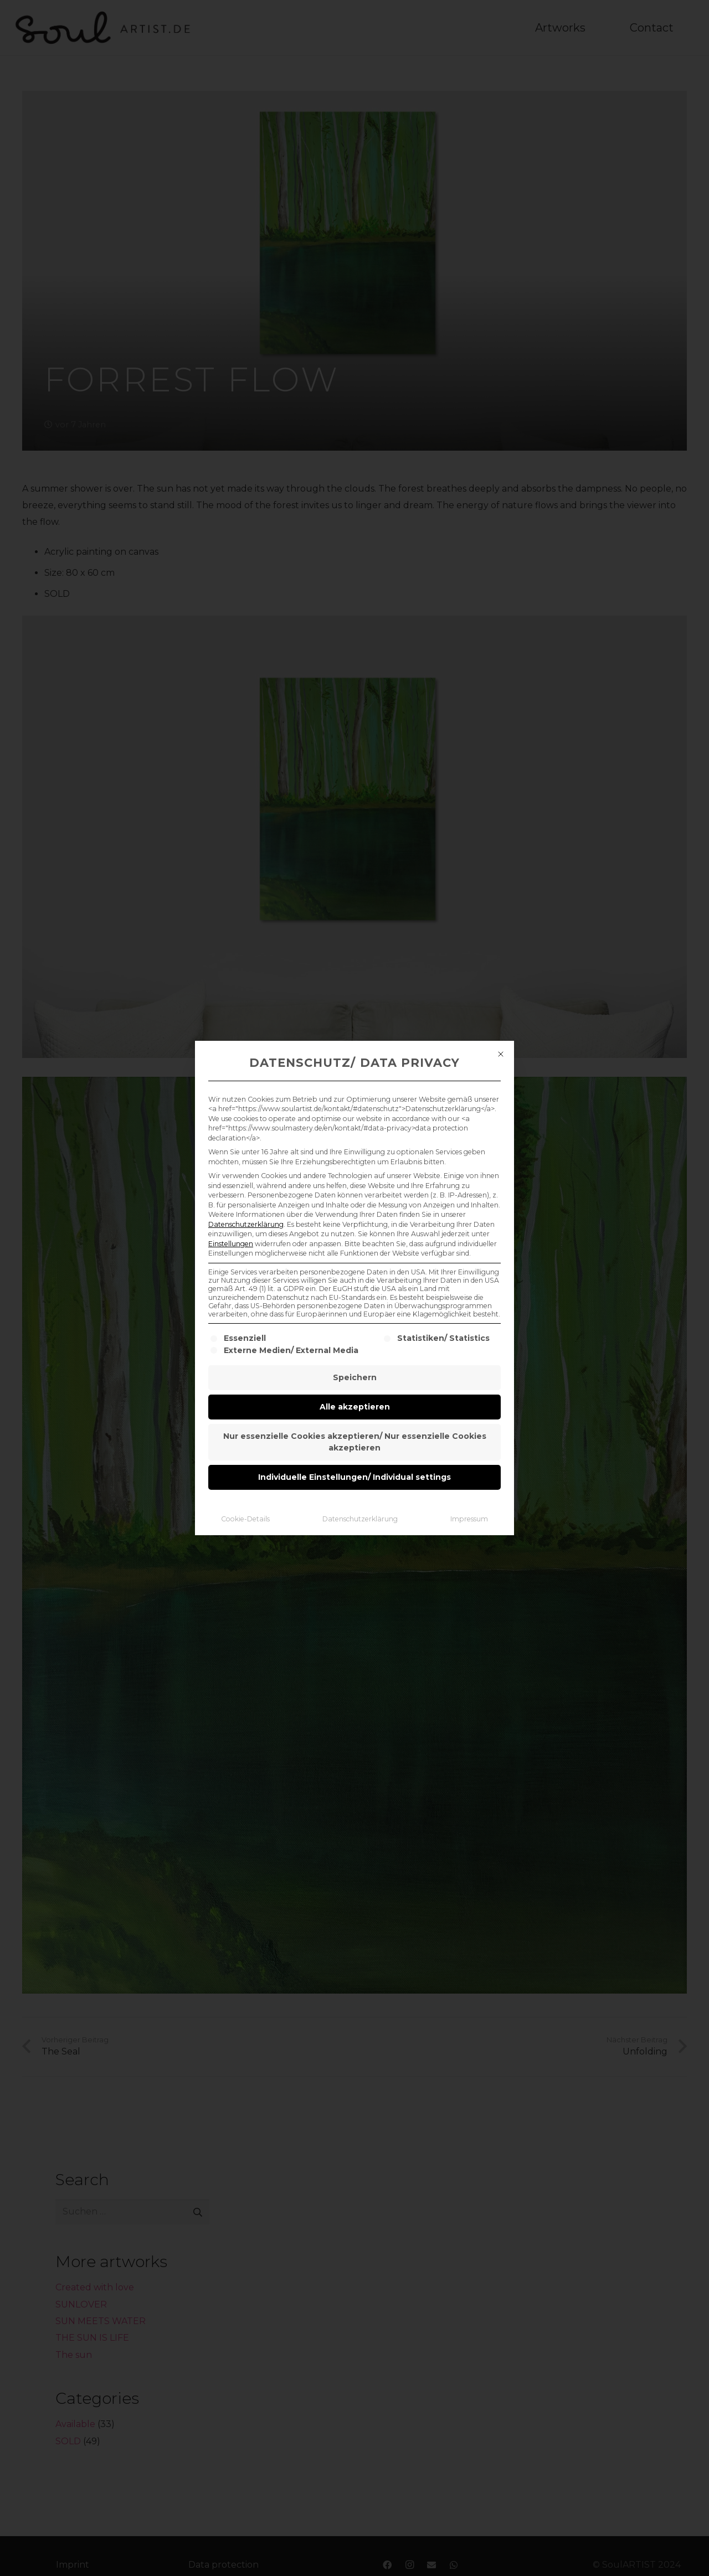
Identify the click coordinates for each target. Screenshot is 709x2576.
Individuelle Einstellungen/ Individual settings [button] (354, 1477)
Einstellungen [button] (230, 1244)
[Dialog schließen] (501, 1054)
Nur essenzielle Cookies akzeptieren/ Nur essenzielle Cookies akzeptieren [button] (354, 1442)
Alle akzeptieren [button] (355, 1407)
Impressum (469, 1519)
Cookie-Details (245, 1519)
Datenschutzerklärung (246, 1224)
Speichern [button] (355, 1377)
